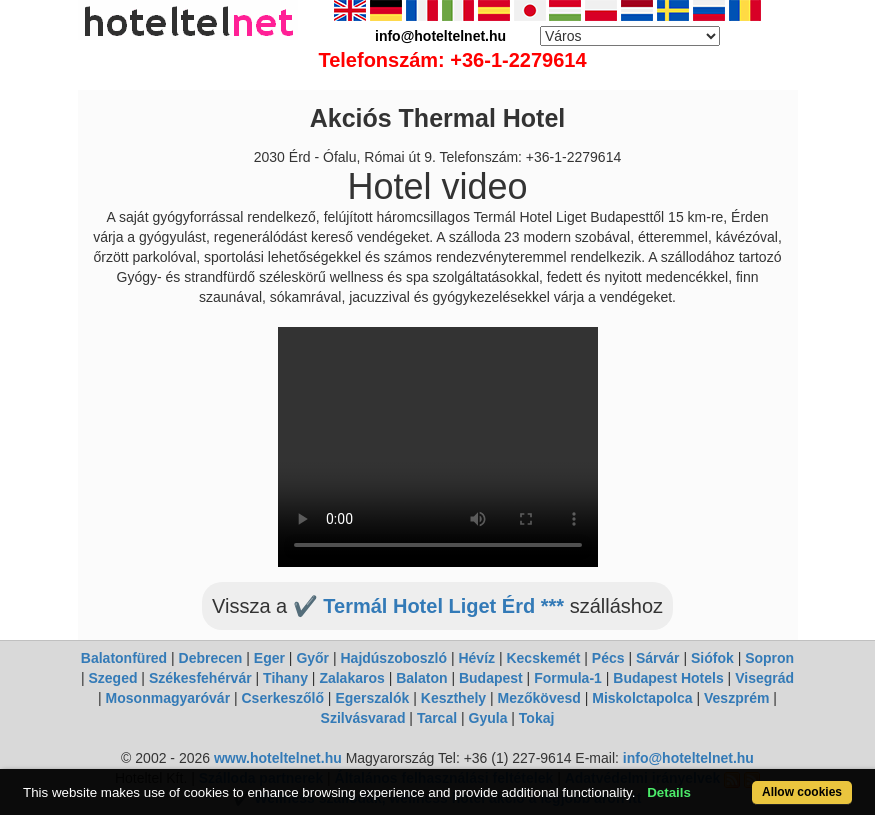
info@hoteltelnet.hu (688, 758)
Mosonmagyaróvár (168, 698)
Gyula (488, 718)
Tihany (285, 678)
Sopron (769, 658)
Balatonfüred (124, 658)
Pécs (608, 658)
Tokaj (537, 718)
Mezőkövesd (539, 698)
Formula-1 (568, 678)
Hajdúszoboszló (393, 658)
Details (669, 792)
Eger (269, 658)
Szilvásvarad (363, 718)
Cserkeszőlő (283, 698)
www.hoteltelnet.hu (278, 758)
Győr (312, 658)
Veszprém (736, 698)
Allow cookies (802, 792)
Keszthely (453, 698)
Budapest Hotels (668, 678)
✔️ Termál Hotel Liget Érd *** (428, 606)
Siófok (712, 658)
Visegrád (764, 678)
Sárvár (658, 658)
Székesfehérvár (200, 678)
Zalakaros (351, 678)
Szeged (112, 678)
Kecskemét (543, 658)
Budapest (491, 678)
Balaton (421, 678)
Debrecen (211, 658)
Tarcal (437, 718)
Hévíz (476, 658)
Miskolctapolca (642, 698)
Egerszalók (372, 698)
